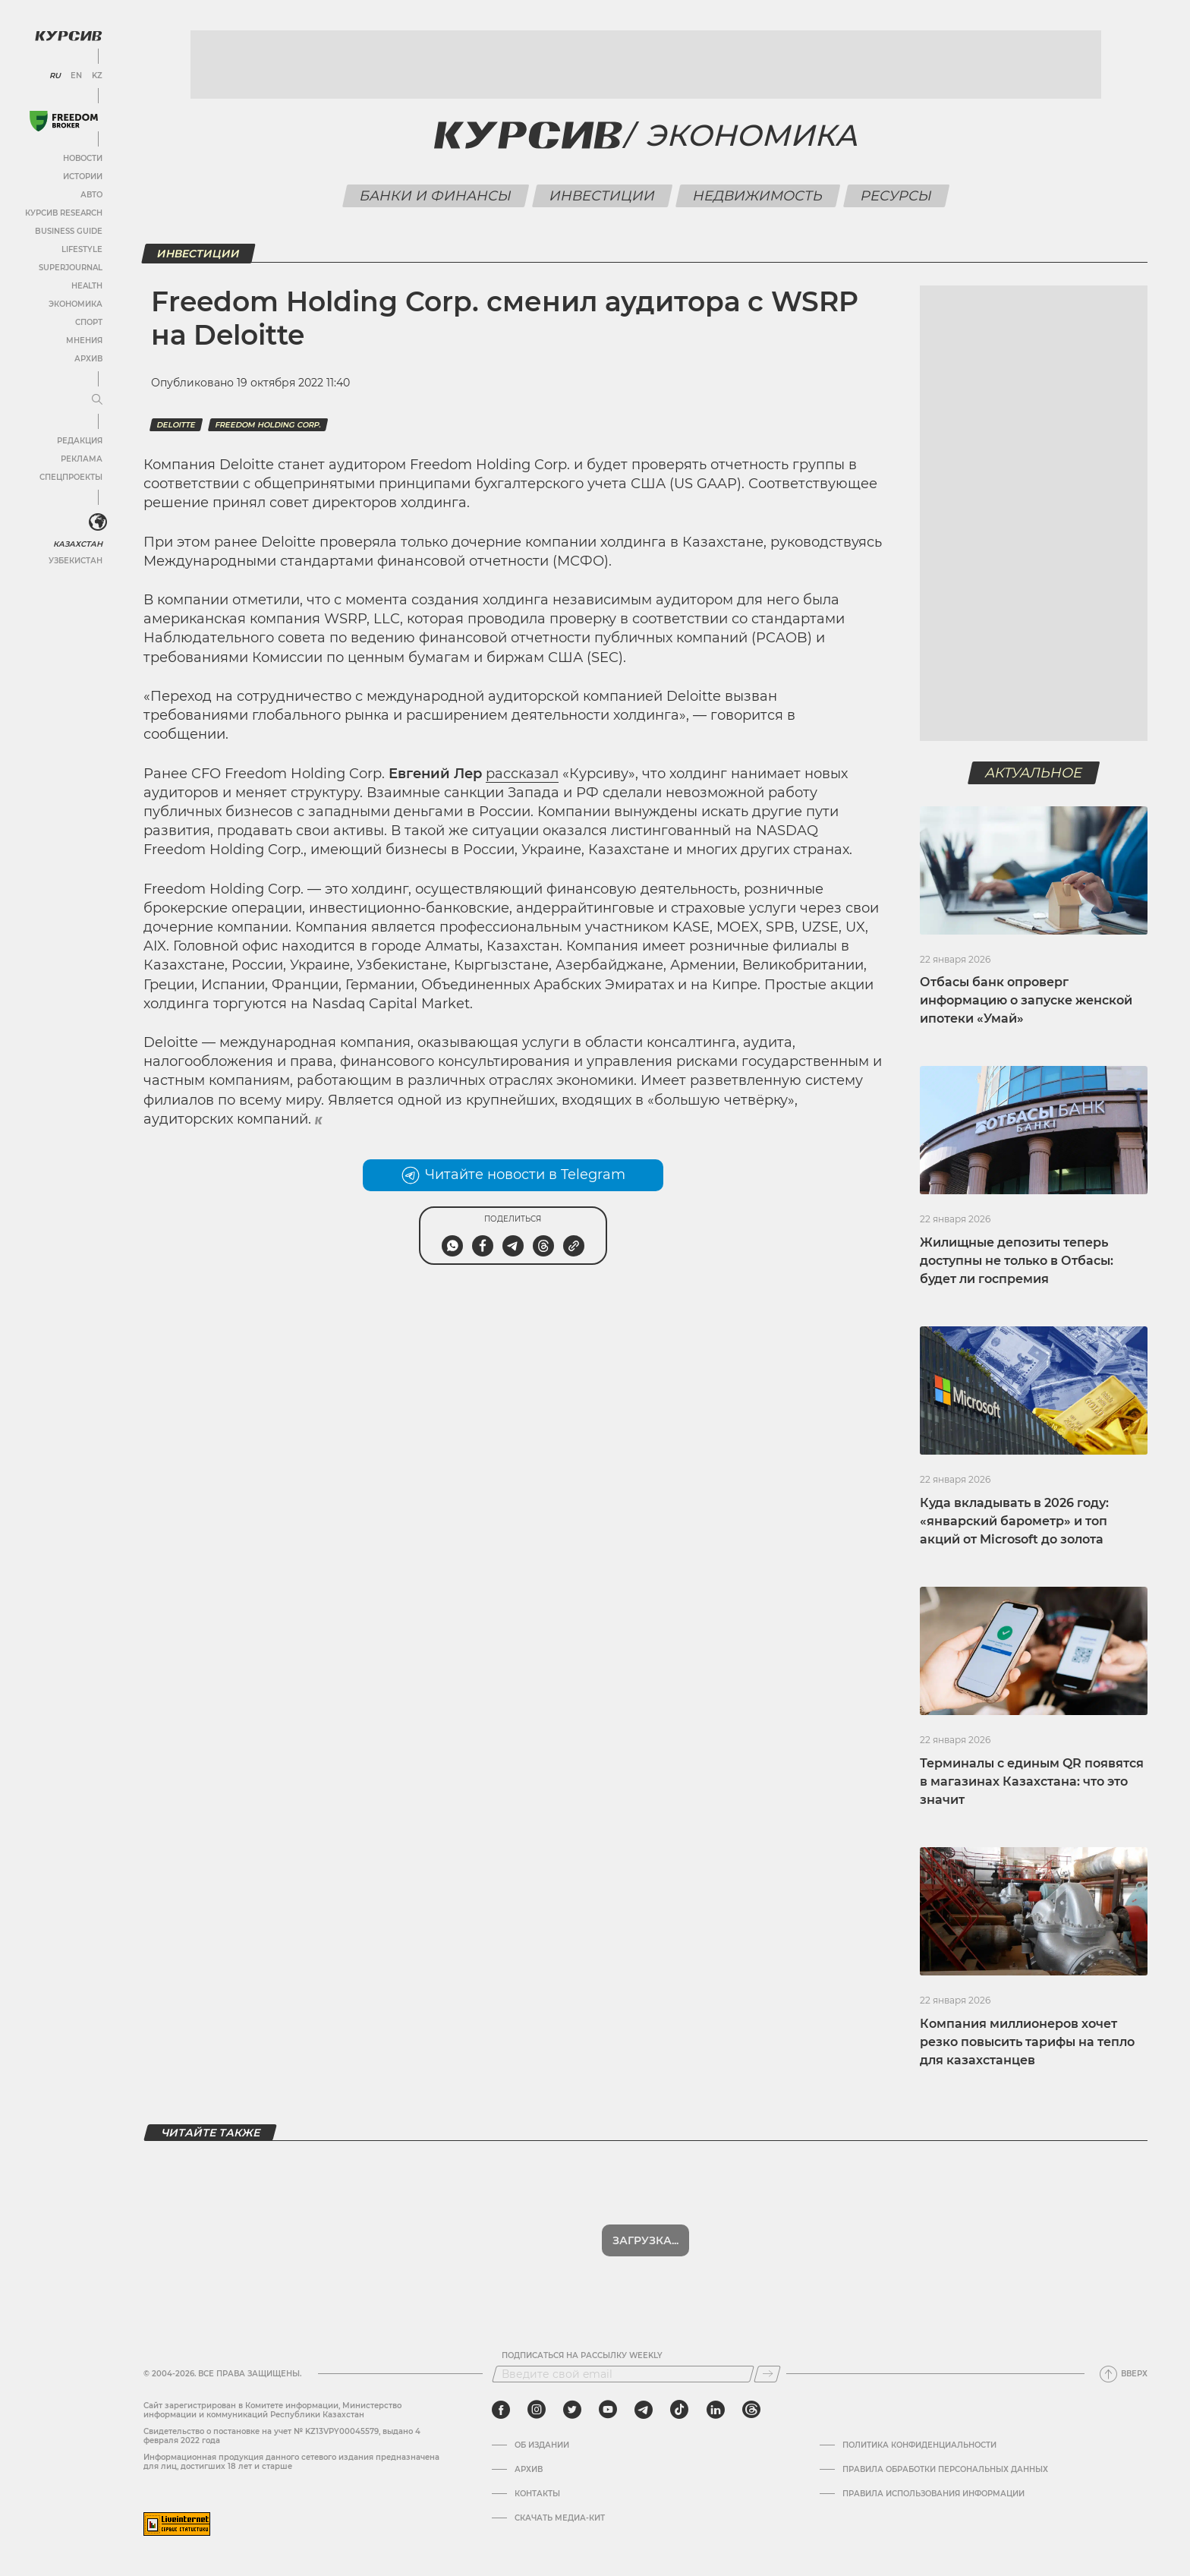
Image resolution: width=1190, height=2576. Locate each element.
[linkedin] (715, 2410)
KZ (97, 75)
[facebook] (501, 2410)
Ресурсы (895, 196)
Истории (82, 176)
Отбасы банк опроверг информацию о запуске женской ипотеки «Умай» (1026, 1000)
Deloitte (176, 425)
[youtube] (608, 2410)
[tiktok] (679, 2410)
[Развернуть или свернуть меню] (97, 400)
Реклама (81, 459)
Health (86, 286)
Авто (91, 195)
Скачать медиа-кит (560, 2518)
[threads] (751, 2410)
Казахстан (77, 544)
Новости (82, 158)
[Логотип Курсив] (68, 35)
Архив (88, 359)
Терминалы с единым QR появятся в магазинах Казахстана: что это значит (1032, 1781)
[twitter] (572, 2410)
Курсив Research (63, 213)
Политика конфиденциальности (919, 2445)
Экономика (75, 304)
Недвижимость (757, 196)
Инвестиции (601, 196)
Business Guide (68, 231)
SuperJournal (70, 268)
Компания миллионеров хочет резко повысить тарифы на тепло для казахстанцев (1027, 2041)
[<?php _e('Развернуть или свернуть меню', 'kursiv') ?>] (98, 522)
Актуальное (1034, 773)
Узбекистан (75, 561)
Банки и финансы (435, 196)
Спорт (88, 322)
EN (76, 75)
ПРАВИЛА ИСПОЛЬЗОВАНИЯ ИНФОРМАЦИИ (933, 2494)
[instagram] (536, 2410)
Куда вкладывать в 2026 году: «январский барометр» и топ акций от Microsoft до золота (1014, 1521)
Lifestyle (81, 249)
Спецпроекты (70, 477)
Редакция (79, 441)
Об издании (542, 2445)
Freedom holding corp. (268, 425)
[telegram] (643, 2410)
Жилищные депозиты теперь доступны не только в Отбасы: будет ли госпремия (1016, 1260)
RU (55, 75)
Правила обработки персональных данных (945, 2469)
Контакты (537, 2494)
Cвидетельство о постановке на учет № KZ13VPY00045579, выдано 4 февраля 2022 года (281, 2435)
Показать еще (645, 2240)
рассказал (522, 773)
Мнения (84, 340)
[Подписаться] (767, 2374)
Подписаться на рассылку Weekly (582, 2355)
